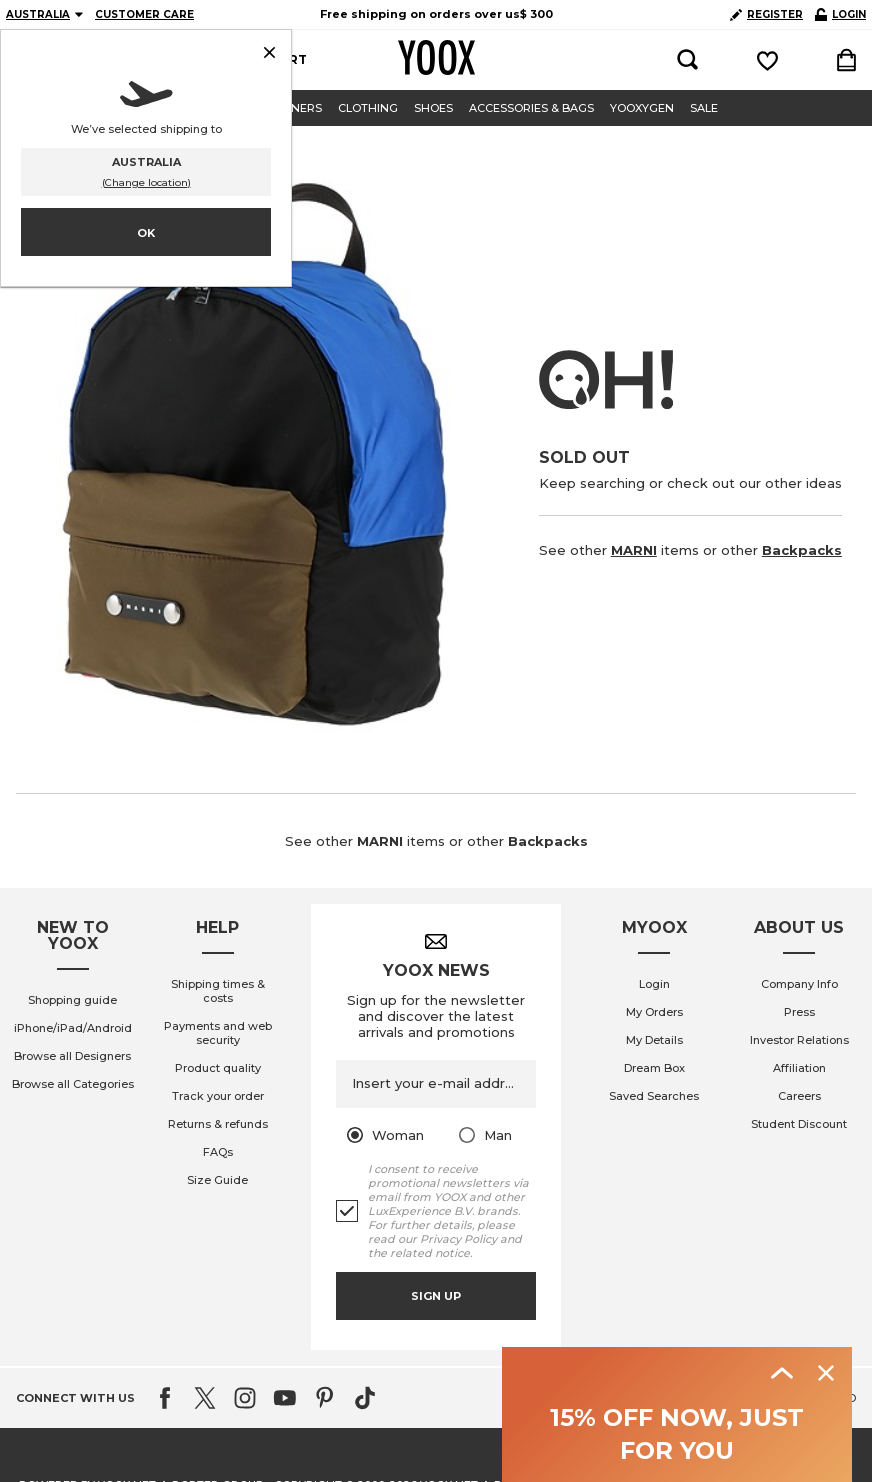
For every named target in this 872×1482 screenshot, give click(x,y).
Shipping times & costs (218, 991)
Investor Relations (799, 1040)
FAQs (218, 1152)
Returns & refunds (218, 1124)
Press (799, 1012)
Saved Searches (654, 1096)
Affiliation (799, 1068)
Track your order (218, 1096)
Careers (799, 1096)
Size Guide (217, 1180)
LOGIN (840, 14)
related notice (430, 1253)
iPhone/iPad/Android (73, 1028)
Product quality (218, 1068)
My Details (654, 1040)
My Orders (654, 1012)
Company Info (799, 984)
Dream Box (654, 1068)
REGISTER (766, 14)
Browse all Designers (72, 1056)
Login (654, 984)
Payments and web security (218, 1033)
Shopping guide (72, 1000)
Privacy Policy (458, 1239)
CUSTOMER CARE (144, 14)
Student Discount (799, 1124)
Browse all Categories (73, 1084)
